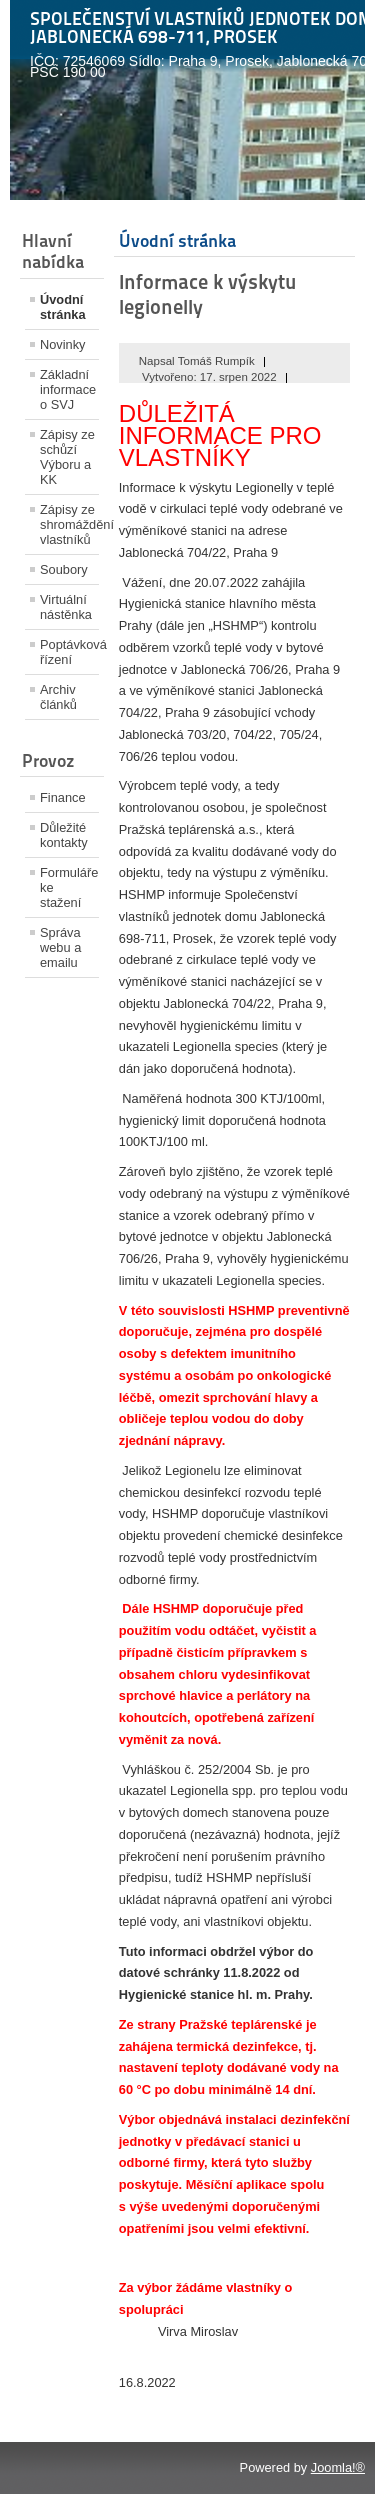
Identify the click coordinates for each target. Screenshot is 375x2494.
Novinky (63, 344)
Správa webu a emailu (60, 947)
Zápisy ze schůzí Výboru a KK (67, 457)
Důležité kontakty (64, 835)
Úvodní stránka (63, 307)
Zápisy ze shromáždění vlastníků (69, 524)
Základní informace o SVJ (68, 389)
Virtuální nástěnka (66, 607)
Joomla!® (338, 2467)
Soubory (64, 569)
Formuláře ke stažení (69, 887)
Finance (63, 797)
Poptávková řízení (69, 652)
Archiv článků (58, 697)
